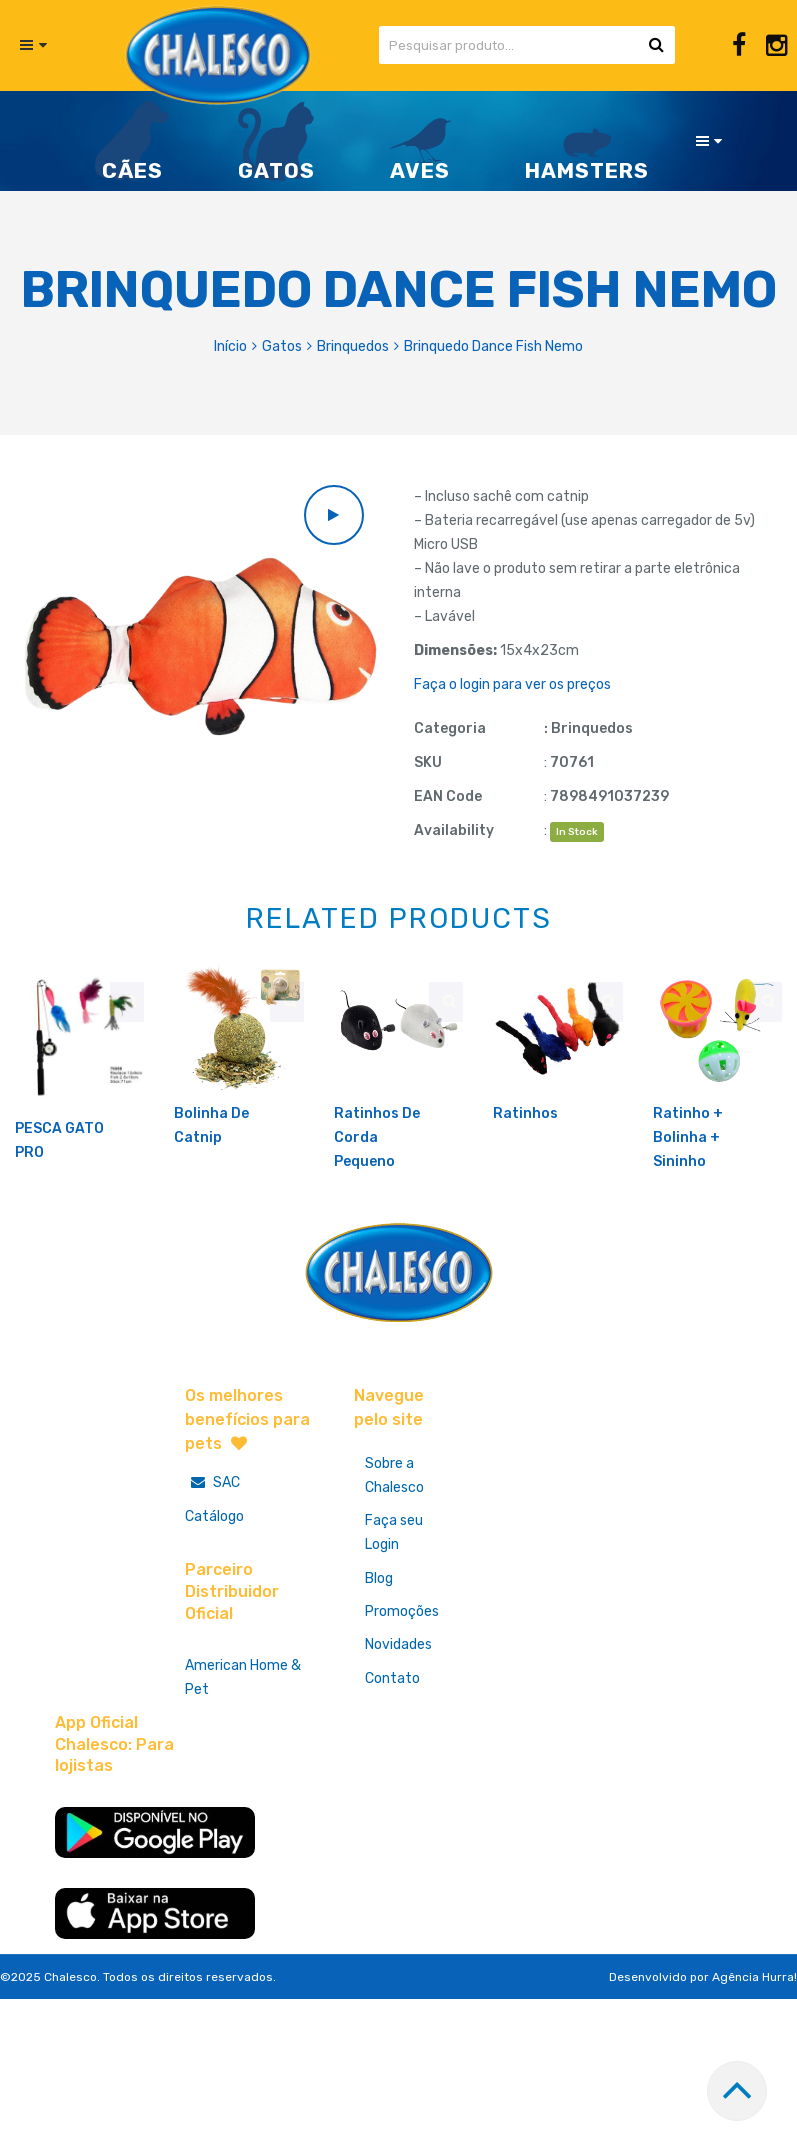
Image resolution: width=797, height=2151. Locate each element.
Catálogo (214, 1568)
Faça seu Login (398, 1588)
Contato (396, 1744)
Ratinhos (525, 1165)
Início (230, 346)
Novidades (402, 1708)
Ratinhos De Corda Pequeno (377, 1189)
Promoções (406, 1672)
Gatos (282, 346)
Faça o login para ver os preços (512, 684)
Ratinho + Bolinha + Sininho (688, 1189)
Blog (383, 1636)
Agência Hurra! (754, 2038)
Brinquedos (353, 346)
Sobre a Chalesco (398, 1528)
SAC (212, 1534)
